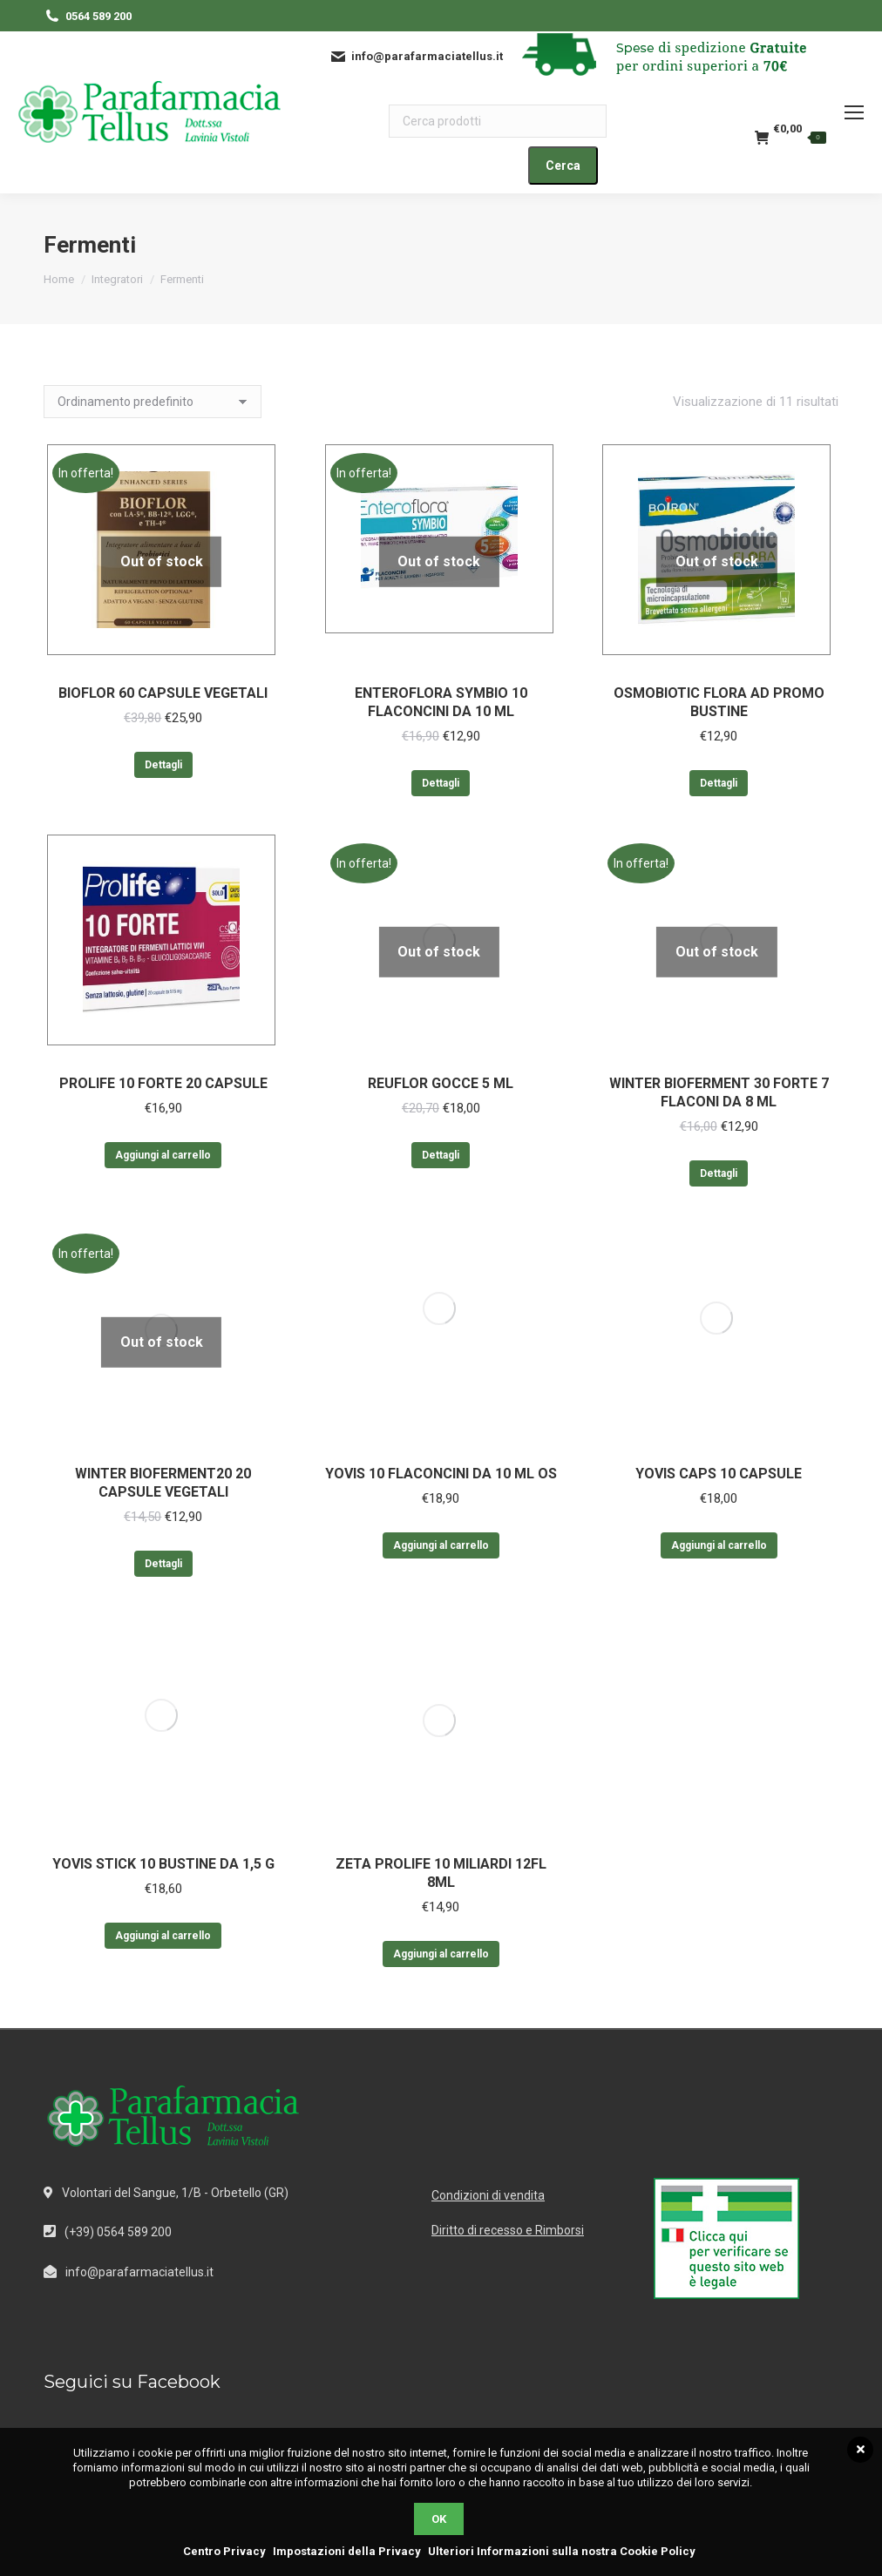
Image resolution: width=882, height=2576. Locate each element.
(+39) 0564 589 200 (118, 2232)
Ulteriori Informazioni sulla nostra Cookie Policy (561, 2551)
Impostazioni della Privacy (347, 2551)
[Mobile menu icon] (854, 112)
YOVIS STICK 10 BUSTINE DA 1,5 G (163, 1864)
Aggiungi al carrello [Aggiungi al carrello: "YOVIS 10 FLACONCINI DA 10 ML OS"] (441, 1545)
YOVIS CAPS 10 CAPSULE (718, 1473)
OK (438, 2518)
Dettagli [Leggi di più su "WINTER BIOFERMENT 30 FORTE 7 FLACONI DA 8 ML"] (718, 1173)
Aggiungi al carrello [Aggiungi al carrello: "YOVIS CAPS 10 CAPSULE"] (719, 1545)
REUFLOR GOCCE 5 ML (440, 1083)
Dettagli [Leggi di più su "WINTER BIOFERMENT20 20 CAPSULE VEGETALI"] (163, 1564)
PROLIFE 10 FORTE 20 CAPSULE (163, 1083)
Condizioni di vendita (488, 2195)
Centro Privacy (224, 2551)
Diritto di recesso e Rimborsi (507, 2230)
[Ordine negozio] (152, 401)
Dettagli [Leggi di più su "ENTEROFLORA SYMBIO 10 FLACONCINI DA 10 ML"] (440, 783)
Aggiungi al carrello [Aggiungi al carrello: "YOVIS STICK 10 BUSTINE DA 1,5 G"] (163, 1936)
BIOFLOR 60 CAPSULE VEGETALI (163, 693)
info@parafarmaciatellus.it (139, 2272)
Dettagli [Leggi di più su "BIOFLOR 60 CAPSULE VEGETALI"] (163, 765)
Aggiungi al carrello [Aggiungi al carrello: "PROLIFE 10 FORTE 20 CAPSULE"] (163, 1155)
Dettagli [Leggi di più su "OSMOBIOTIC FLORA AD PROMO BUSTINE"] (718, 783)
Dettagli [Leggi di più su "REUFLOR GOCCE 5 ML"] (440, 1155)
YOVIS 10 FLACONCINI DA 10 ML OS (441, 1473)
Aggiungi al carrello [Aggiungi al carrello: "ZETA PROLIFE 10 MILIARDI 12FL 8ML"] (441, 1954)
